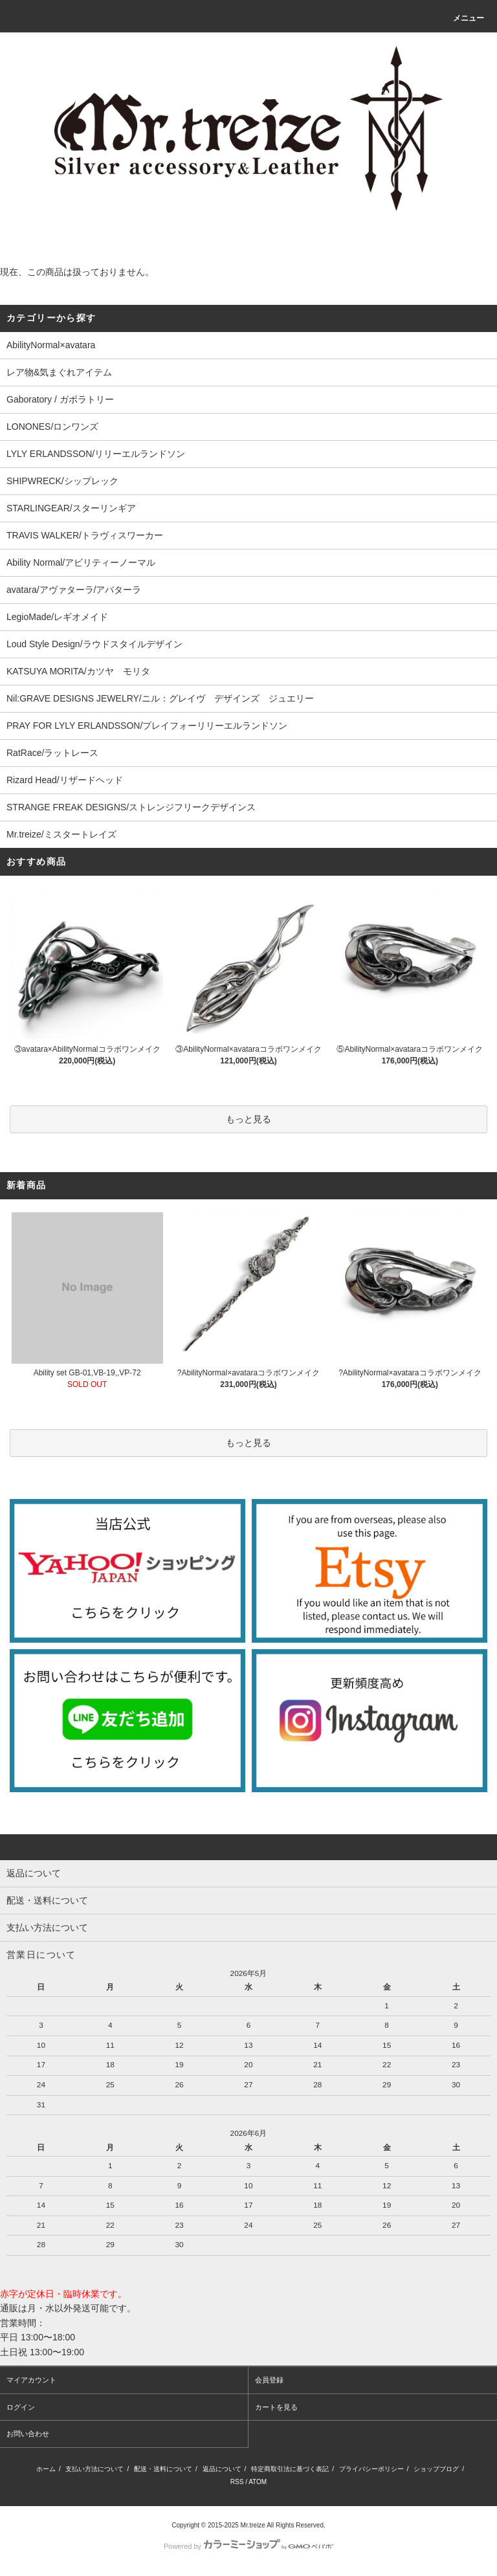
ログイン (20, 2407)
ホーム (46, 2468)
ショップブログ (436, 2468)
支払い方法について (94, 2468)
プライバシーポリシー (371, 2468)
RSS (237, 2481)
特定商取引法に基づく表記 (290, 2468)
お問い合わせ (27, 2433)
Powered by (248, 2546)
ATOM (257, 2481)
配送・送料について (163, 2468)
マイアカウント (31, 2380)
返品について (222, 2468)
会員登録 (269, 2380)
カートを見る (276, 2407)
